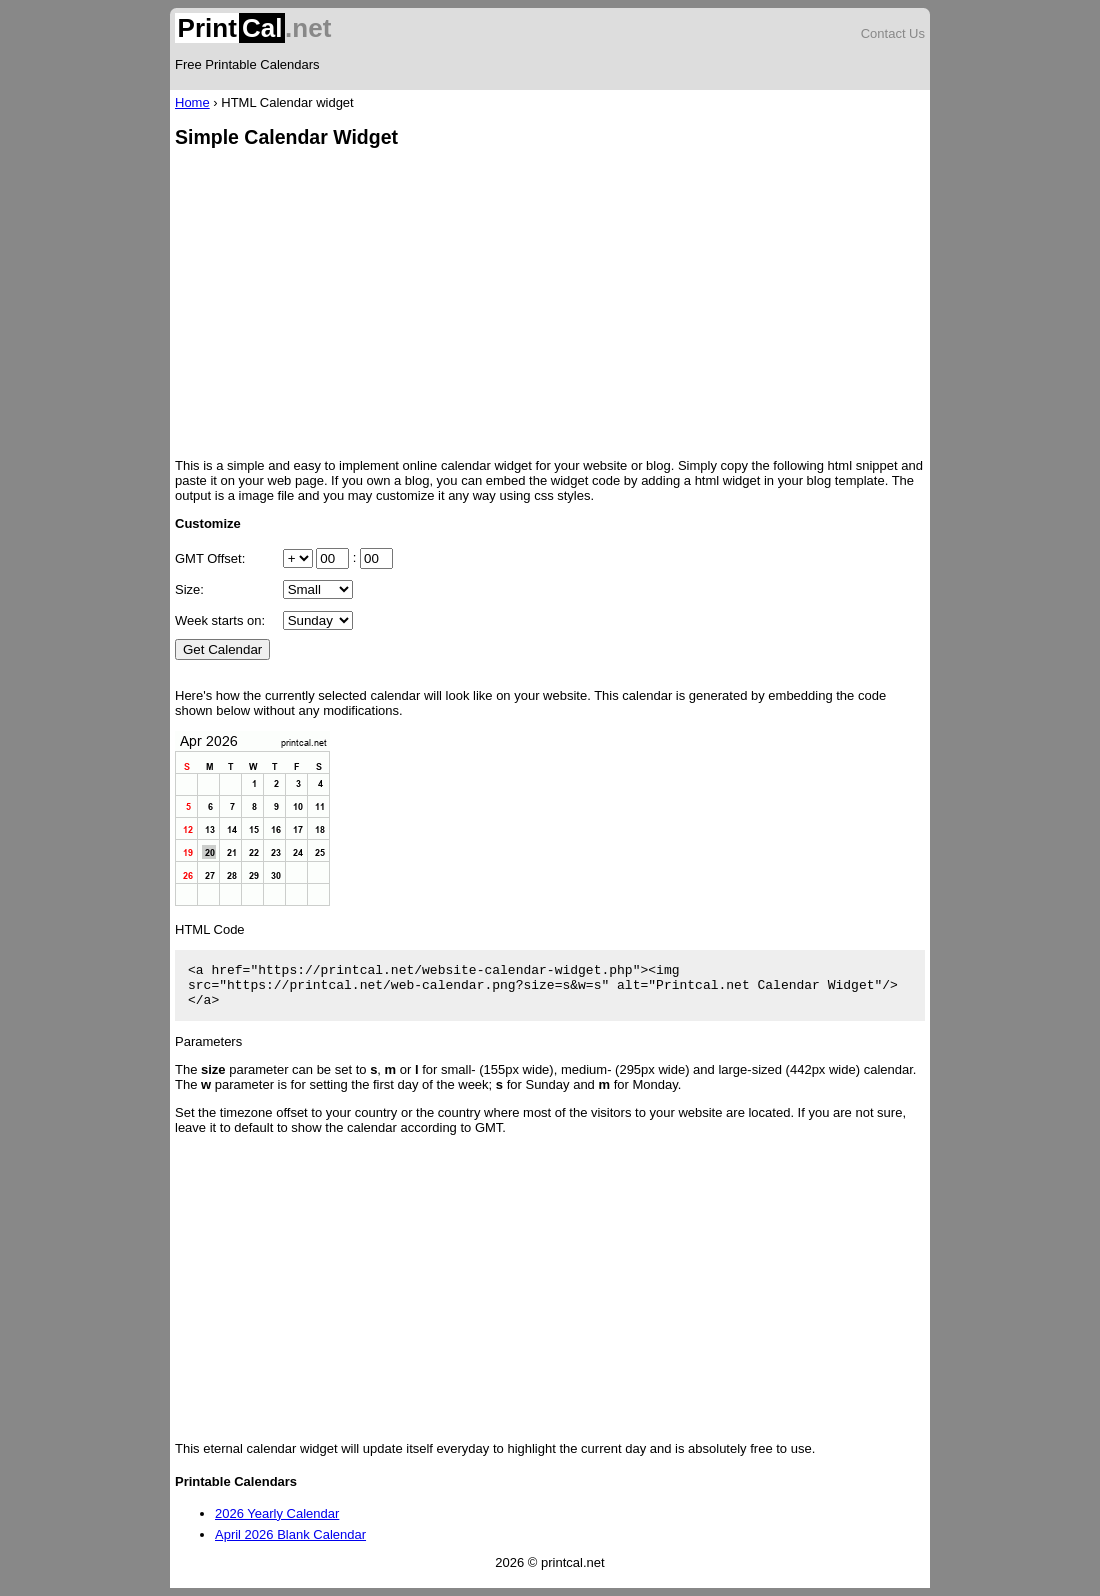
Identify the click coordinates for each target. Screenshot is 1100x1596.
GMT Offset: (210, 558)
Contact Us (893, 33)
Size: (189, 589)
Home (192, 102)
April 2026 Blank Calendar (290, 1534)
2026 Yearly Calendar (277, 1513)
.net (253, 28)
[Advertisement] (550, 305)
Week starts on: (220, 620)
